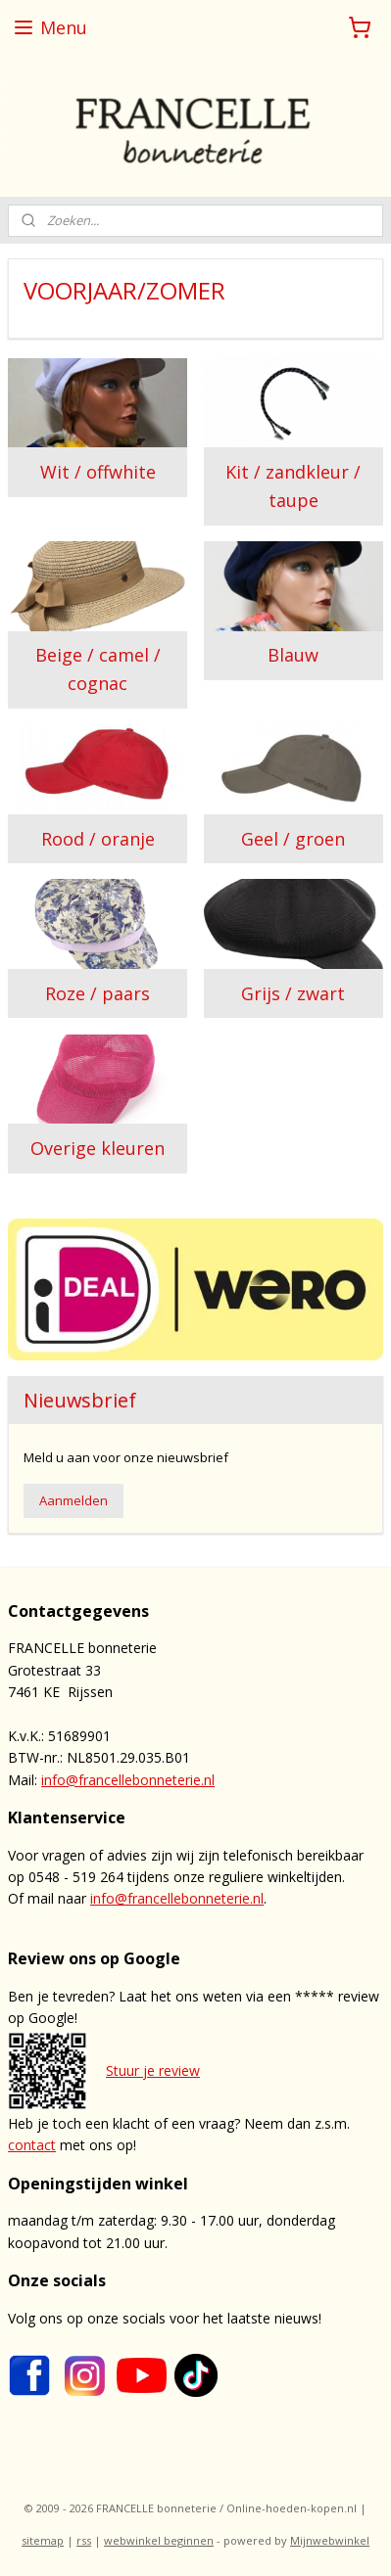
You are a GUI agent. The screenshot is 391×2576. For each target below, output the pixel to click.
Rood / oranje (98, 839)
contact (32, 2145)
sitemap (43, 2540)
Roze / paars (97, 993)
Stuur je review (153, 2070)
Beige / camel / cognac (98, 670)
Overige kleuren (97, 1148)
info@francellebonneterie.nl (128, 1780)
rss (83, 2540)
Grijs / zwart (293, 993)
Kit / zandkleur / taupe (293, 486)
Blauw (293, 655)
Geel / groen (293, 839)
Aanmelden (73, 1500)
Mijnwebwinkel (329, 2540)
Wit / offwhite (98, 471)
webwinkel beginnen (159, 2540)
